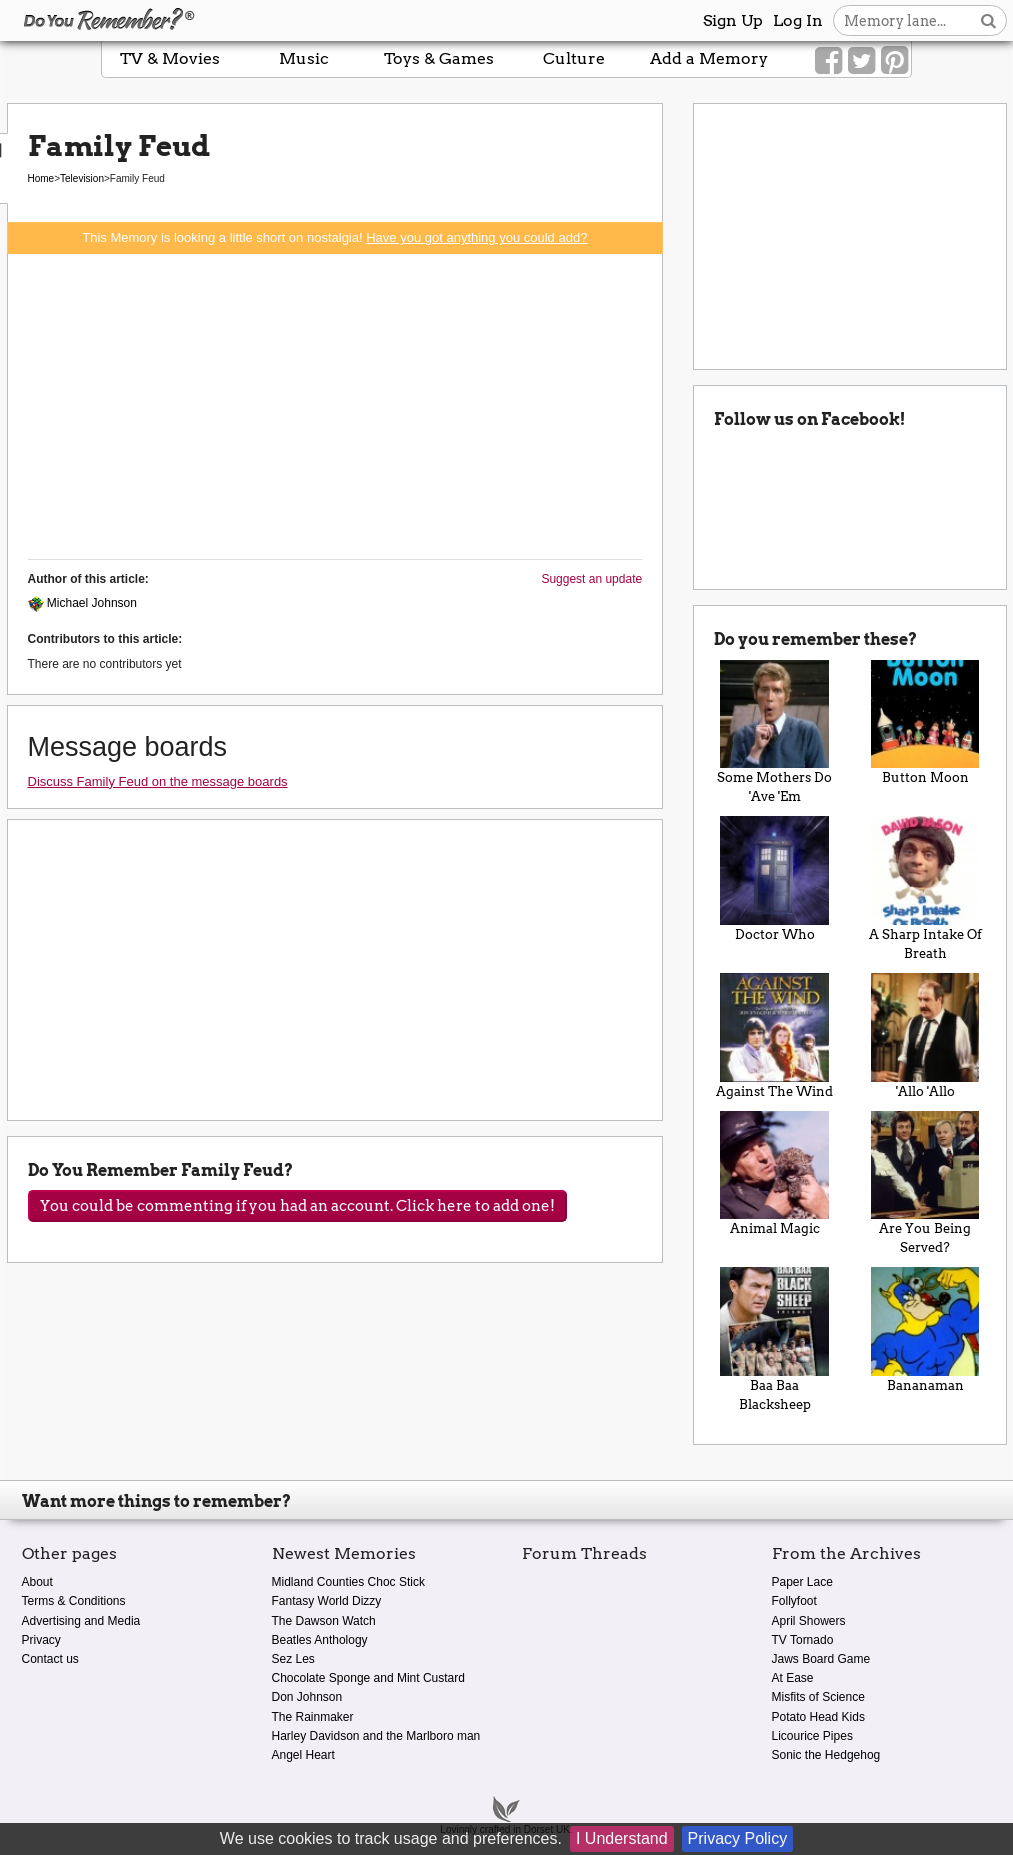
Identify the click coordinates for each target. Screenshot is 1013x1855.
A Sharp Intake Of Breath (925, 888)
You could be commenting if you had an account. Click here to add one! (297, 1206)
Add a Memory (709, 58)
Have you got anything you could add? (476, 237)
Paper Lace (802, 1582)
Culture (574, 58)
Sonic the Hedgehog (826, 1755)
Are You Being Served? (925, 1183)
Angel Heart (303, 1755)
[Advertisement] (335, 404)
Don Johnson (307, 1697)
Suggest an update (591, 579)
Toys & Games (439, 58)
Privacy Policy (738, 1838)
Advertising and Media (81, 1621)
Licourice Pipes (812, 1736)
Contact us (50, 1659)
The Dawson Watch (324, 1621)
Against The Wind (774, 1036)
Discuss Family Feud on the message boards (158, 781)
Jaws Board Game (821, 1659)
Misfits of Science (818, 1697)
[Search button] (988, 20)
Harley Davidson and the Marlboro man (376, 1736)
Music (304, 58)
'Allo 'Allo (925, 1036)
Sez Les (293, 1659)
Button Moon (925, 723)
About (37, 1582)
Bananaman (925, 1330)
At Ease (793, 1678)
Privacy (41, 1640)
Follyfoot (794, 1601)
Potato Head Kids (818, 1717)
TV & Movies (170, 58)
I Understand (622, 1838)
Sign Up (733, 20)
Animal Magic (774, 1174)
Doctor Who (774, 879)
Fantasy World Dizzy (327, 1601)
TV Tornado (803, 1640)
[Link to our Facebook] (828, 61)
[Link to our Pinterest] (894, 61)
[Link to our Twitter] (861, 61)
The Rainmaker (313, 1717)
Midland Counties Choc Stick (348, 1582)
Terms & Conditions (74, 1601)
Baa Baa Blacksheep (774, 1339)
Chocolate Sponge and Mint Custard (368, 1678)
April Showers (809, 1621)
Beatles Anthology (320, 1640)
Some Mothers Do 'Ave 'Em (774, 732)
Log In (798, 20)
